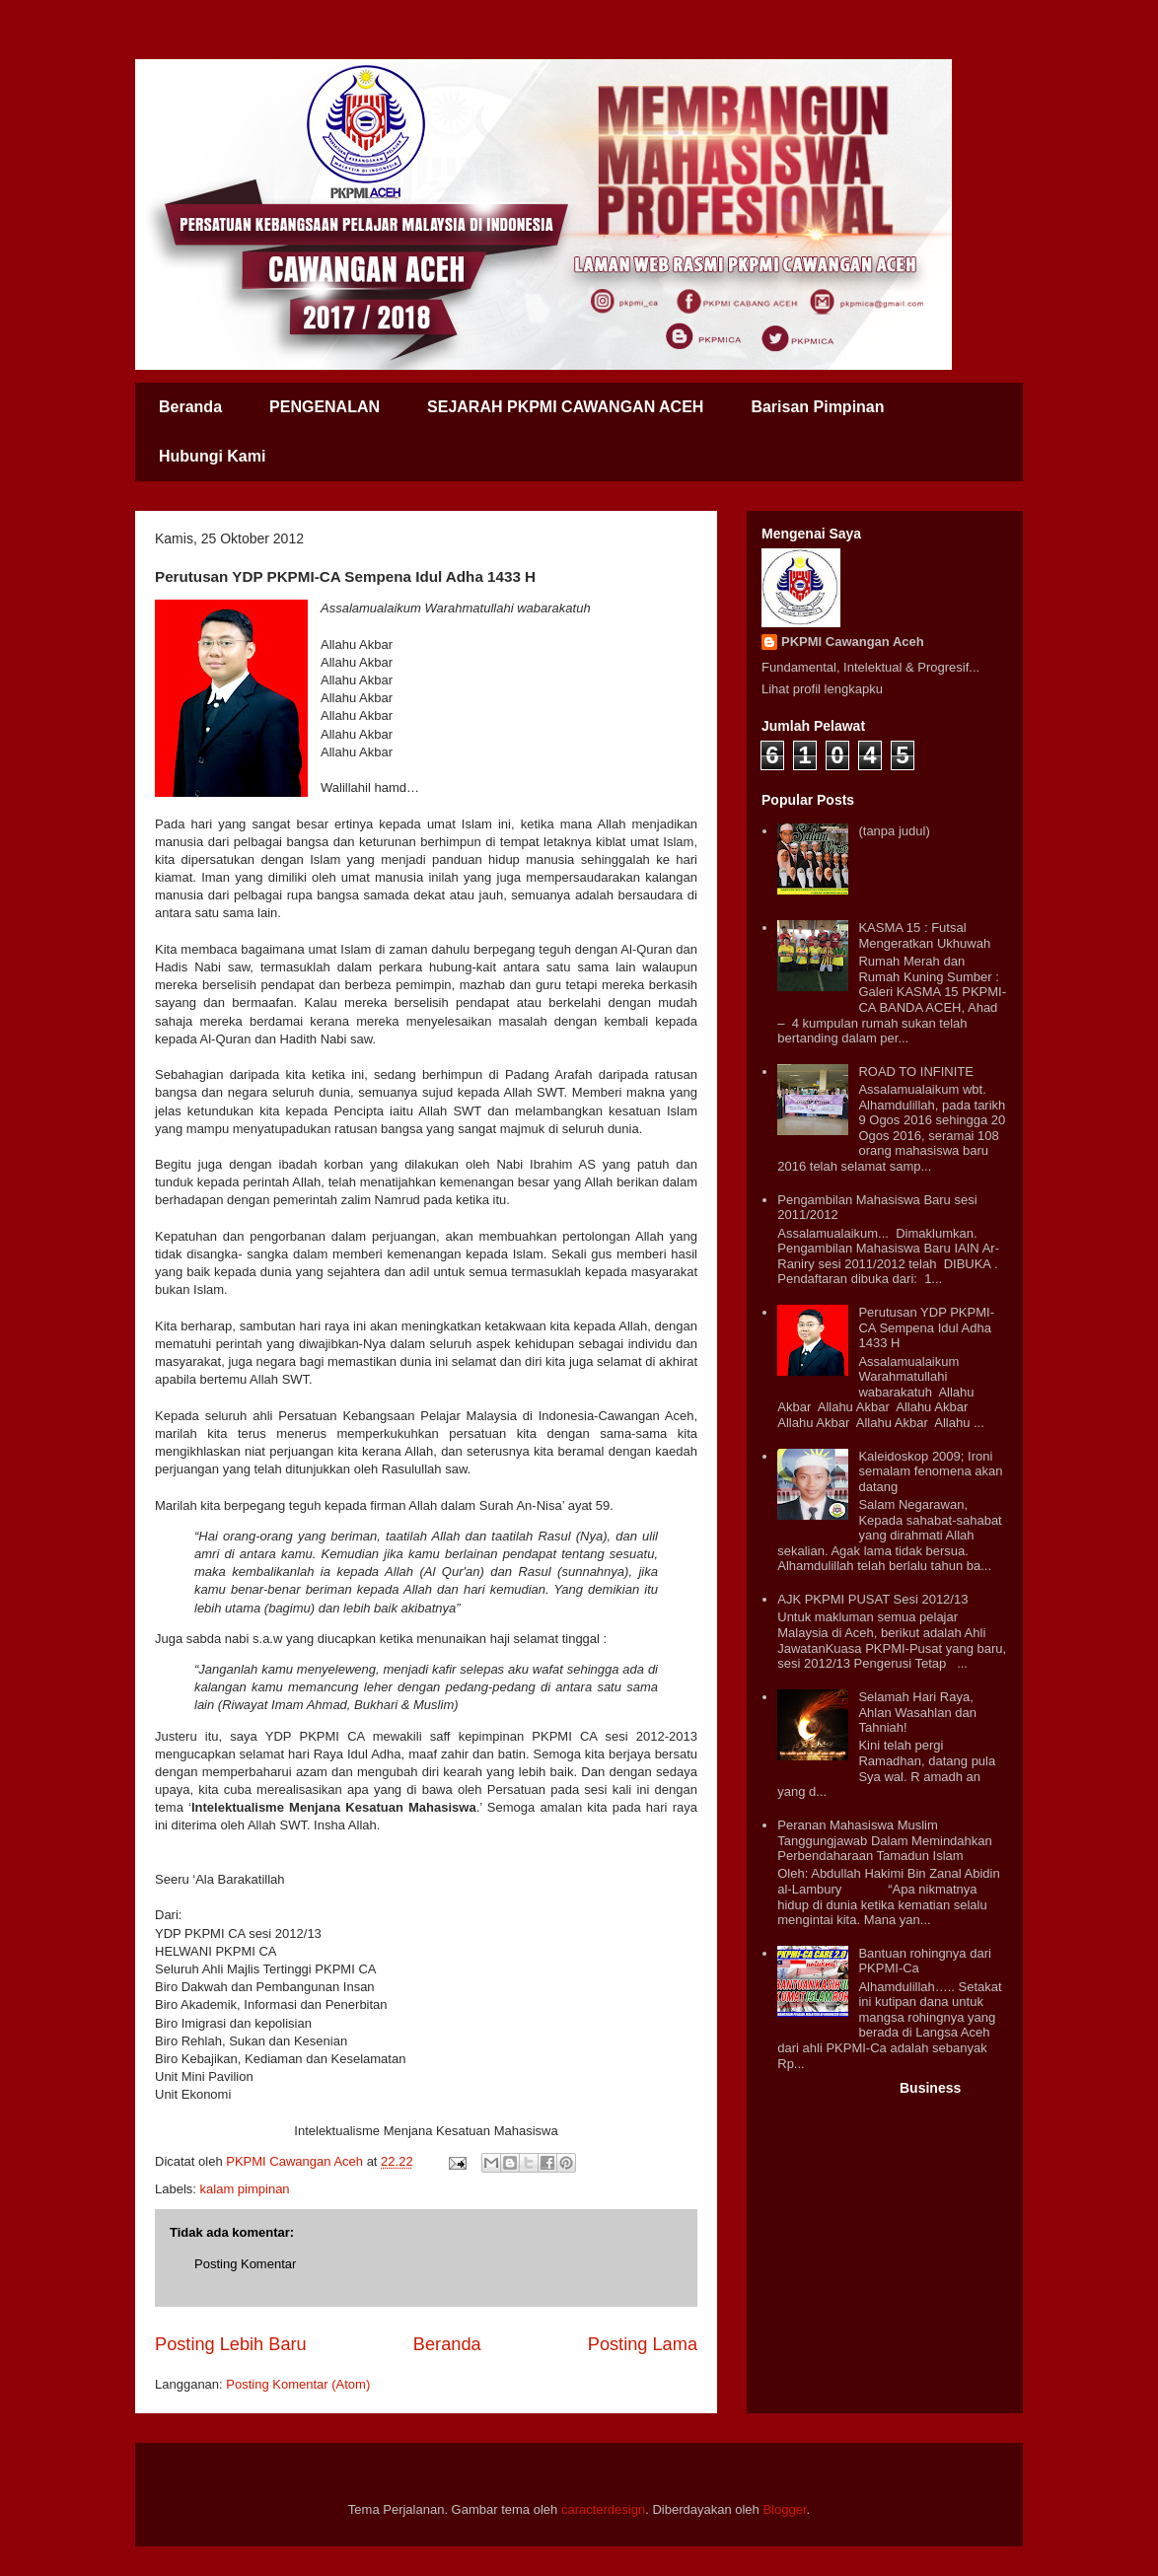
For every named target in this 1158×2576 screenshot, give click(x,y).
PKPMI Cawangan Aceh (852, 641)
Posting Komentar (245, 2263)
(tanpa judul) (893, 830)
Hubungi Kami (212, 456)
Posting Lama (642, 2344)
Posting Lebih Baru (231, 2344)
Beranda (190, 406)
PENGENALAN (324, 406)
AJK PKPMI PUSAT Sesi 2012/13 (872, 1599)
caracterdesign (603, 2509)
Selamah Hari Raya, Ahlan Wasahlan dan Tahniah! (917, 1712)
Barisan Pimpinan (817, 406)
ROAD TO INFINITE (916, 1071)
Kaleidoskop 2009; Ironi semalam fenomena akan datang (930, 1471)
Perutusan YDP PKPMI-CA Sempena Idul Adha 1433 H (926, 1327)
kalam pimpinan (245, 2189)
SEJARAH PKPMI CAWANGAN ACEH (565, 406)
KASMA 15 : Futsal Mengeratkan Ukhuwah (924, 935)
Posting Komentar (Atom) (298, 2384)
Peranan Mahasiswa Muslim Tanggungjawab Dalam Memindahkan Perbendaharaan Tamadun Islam (884, 1840)
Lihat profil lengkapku (822, 688)
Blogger (784, 2509)
